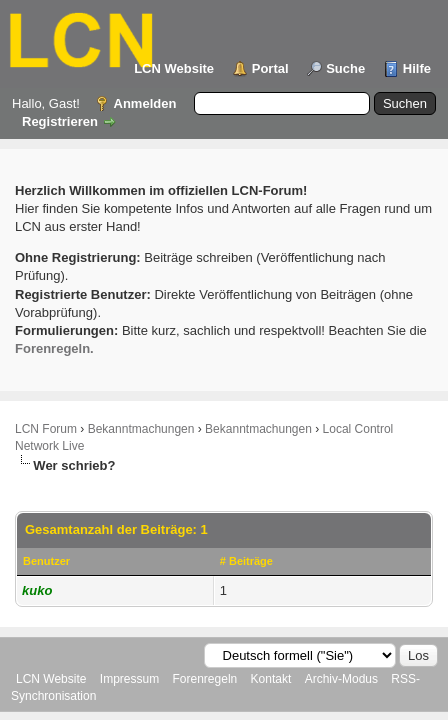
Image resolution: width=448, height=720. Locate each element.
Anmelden (145, 103)
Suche (345, 68)
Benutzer (46, 561)
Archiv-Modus (341, 679)
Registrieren (60, 121)
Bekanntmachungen (141, 429)
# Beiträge (246, 561)
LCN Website (174, 68)
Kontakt (271, 679)
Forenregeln (205, 679)
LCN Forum (46, 429)
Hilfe (417, 68)
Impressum (129, 679)
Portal (270, 68)
